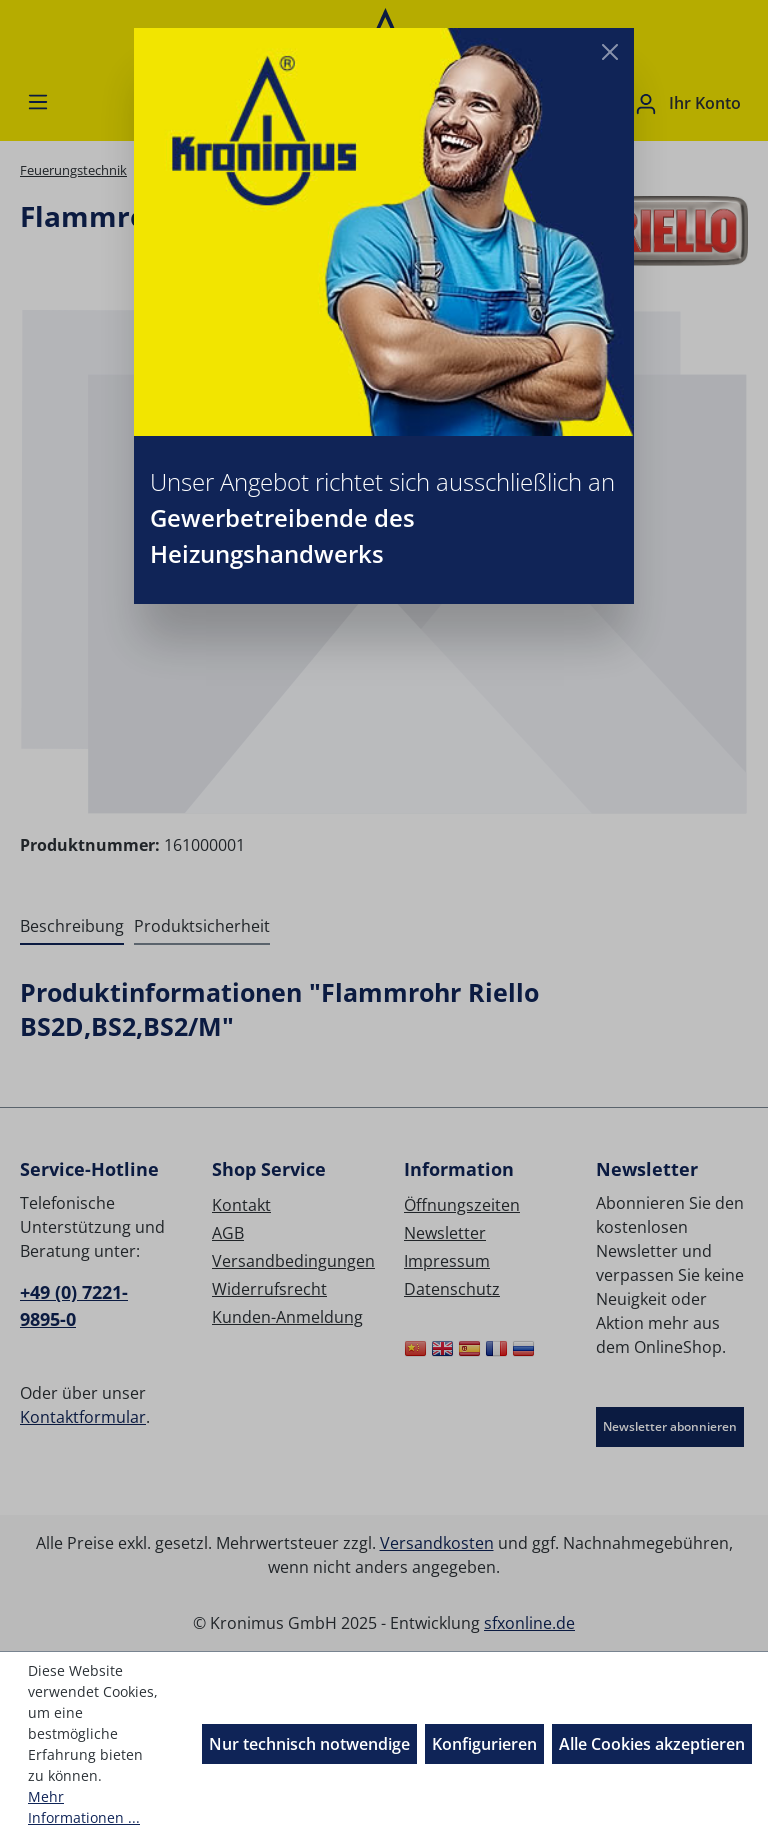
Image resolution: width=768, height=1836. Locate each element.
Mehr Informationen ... (84, 1807)
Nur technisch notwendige (309, 1744)
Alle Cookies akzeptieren (652, 1744)
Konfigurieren (484, 1744)
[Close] (610, 52)
